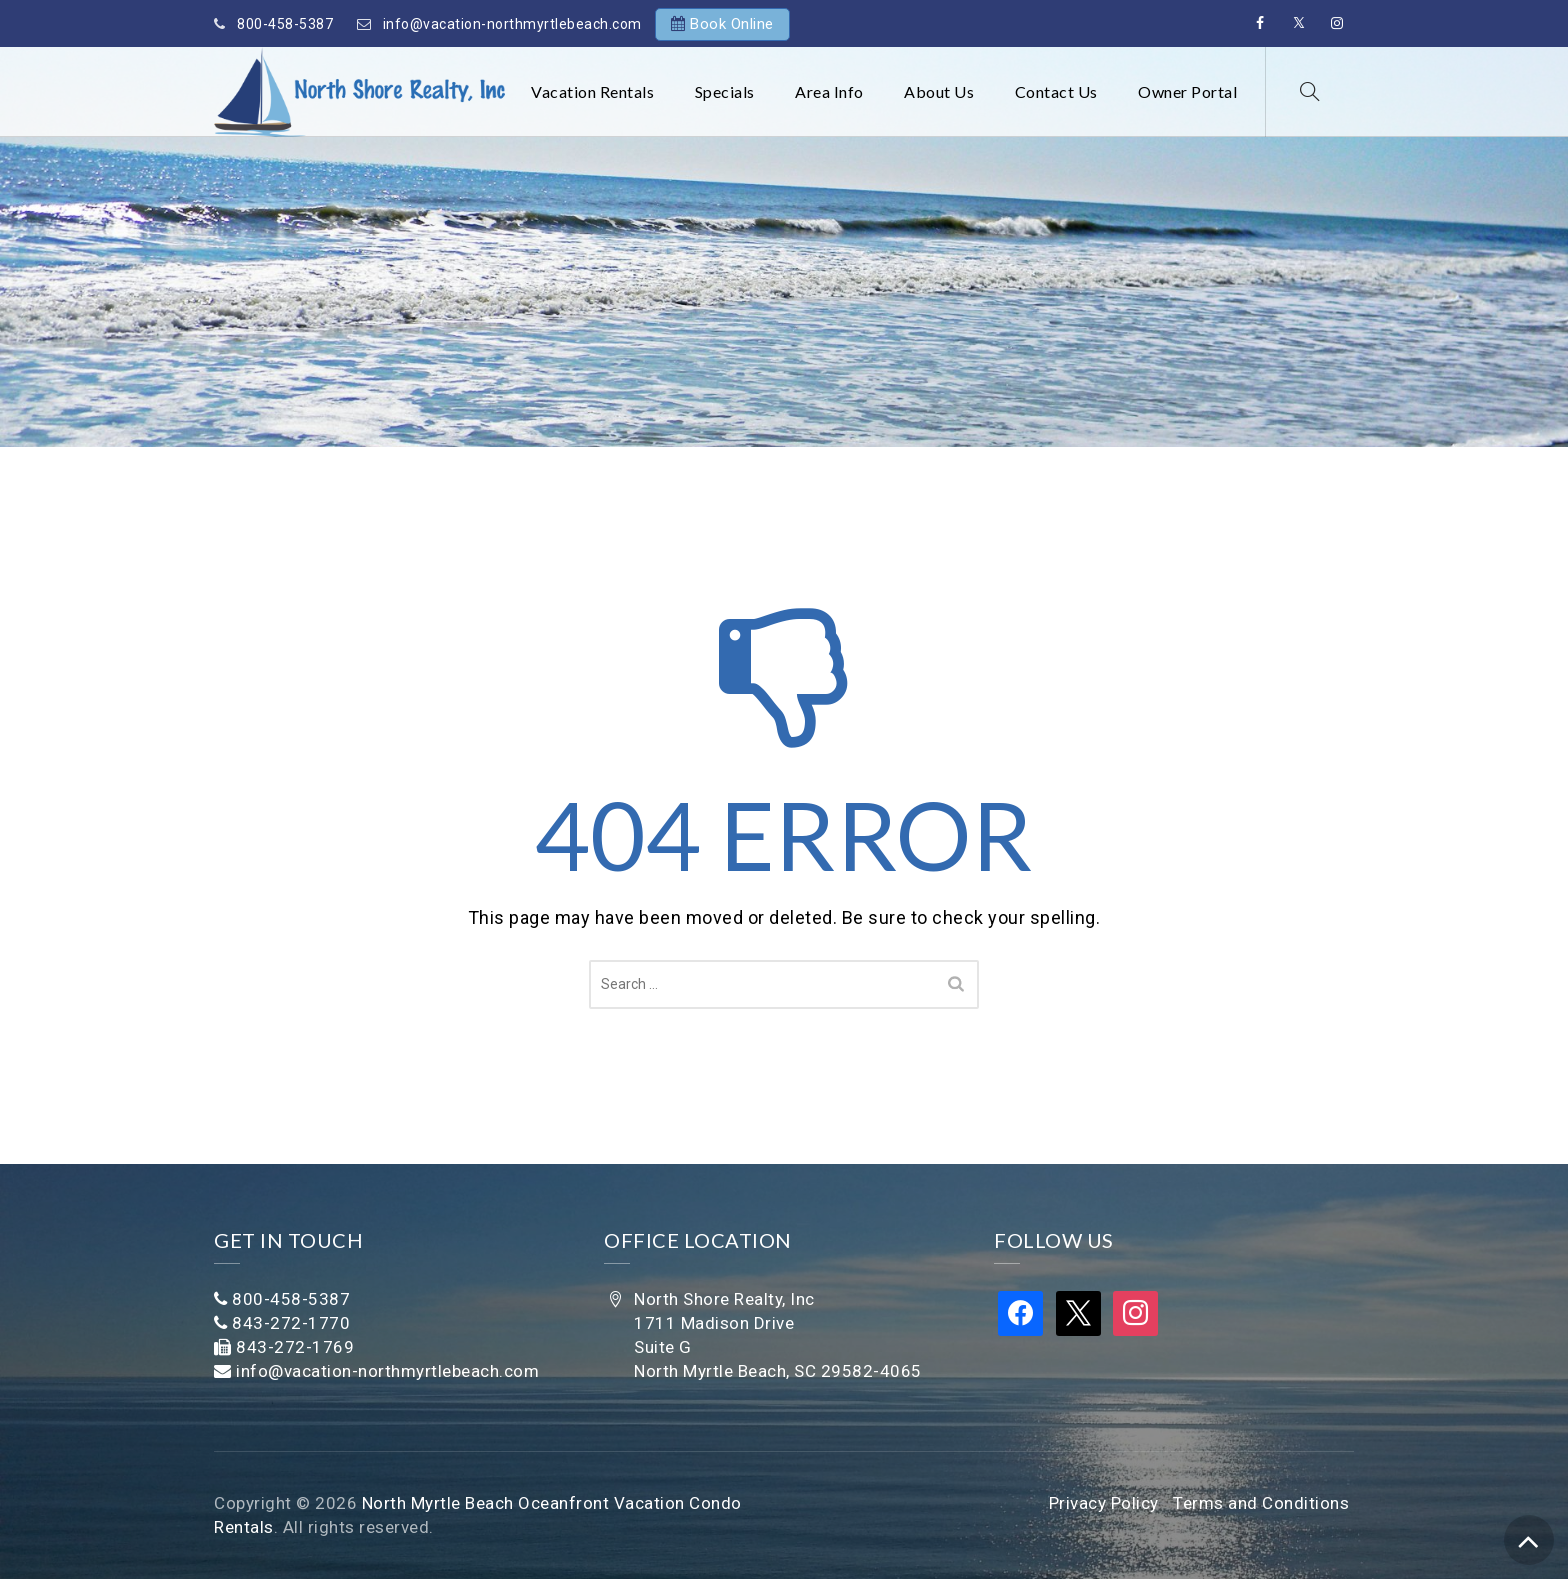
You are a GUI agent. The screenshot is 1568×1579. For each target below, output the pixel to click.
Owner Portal (1187, 91)
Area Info (829, 91)
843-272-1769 (295, 1347)
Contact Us (1056, 91)
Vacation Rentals (592, 91)
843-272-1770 (291, 1323)
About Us (939, 91)
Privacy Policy (1104, 1503)
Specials (725, 91)
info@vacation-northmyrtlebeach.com (512, 24)
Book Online (732, 24)
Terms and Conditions (1261, 1503)
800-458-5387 (285, 24)
